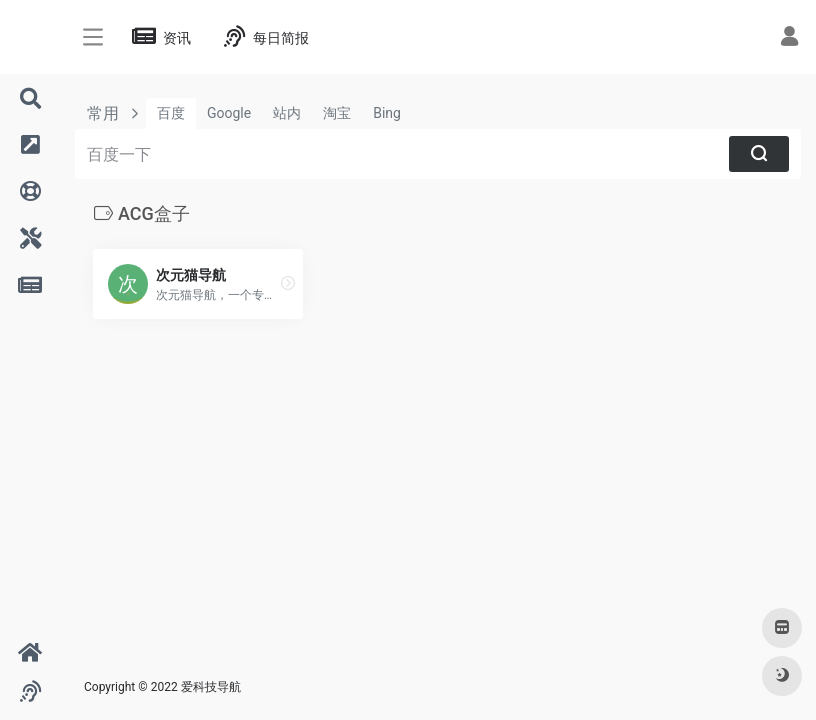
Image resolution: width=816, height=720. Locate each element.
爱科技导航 (211, 687)
